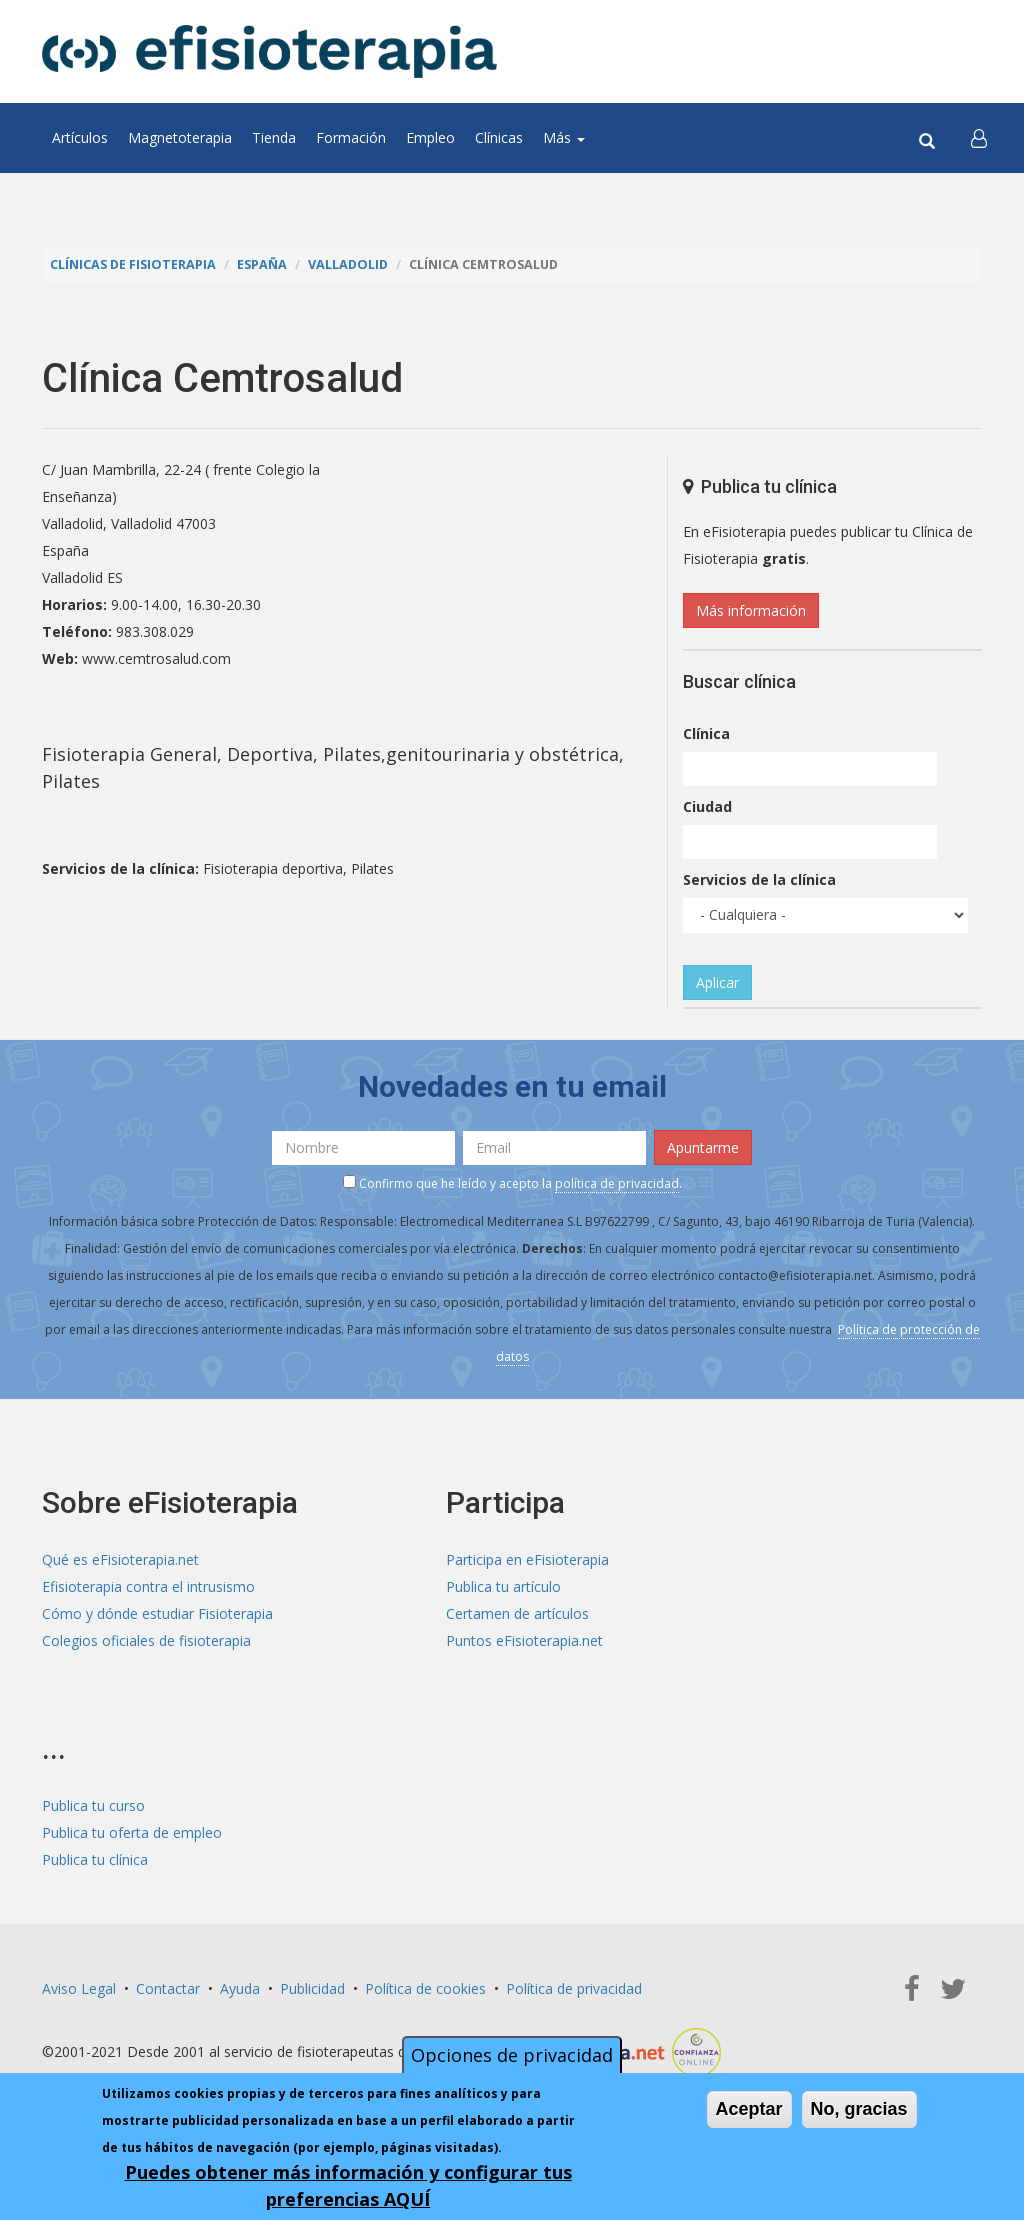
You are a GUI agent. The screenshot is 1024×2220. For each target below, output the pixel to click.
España (262, 264)
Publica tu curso (93, 1805)
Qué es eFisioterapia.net (120, 1559)
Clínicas (499, 137)
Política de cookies (425, 1988)
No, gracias (859, 2113)
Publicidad (312, 1988)
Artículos (80, 137)
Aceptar (749, 2113)
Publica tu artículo (503, 1586)
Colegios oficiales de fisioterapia (146, 1640)
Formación (351, 137)
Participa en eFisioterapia (527, 1559)
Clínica (706, 733)
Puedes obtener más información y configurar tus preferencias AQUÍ (348, 2189)
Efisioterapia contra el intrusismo (148, 1586)
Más (564, 137)
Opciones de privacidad (512, 2059)
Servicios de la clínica (759, 879)
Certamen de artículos (517, 1613)
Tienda (274, 137)
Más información (751, 610)
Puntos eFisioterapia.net (524, 1640)
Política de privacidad (574, 1988)
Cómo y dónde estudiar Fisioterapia (157, 1613)
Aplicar (717, 982)
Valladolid (348, 264)
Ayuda (240, 1988)
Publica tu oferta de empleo (132, 1832)
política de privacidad (617, 1183)
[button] (979, 138)
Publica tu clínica (95, 1859)
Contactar (168, 1988)
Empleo (430, 137)
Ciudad (707, 806)
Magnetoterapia (180, 137)
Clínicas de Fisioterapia (133, 264)
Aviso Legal (79, 1988)
